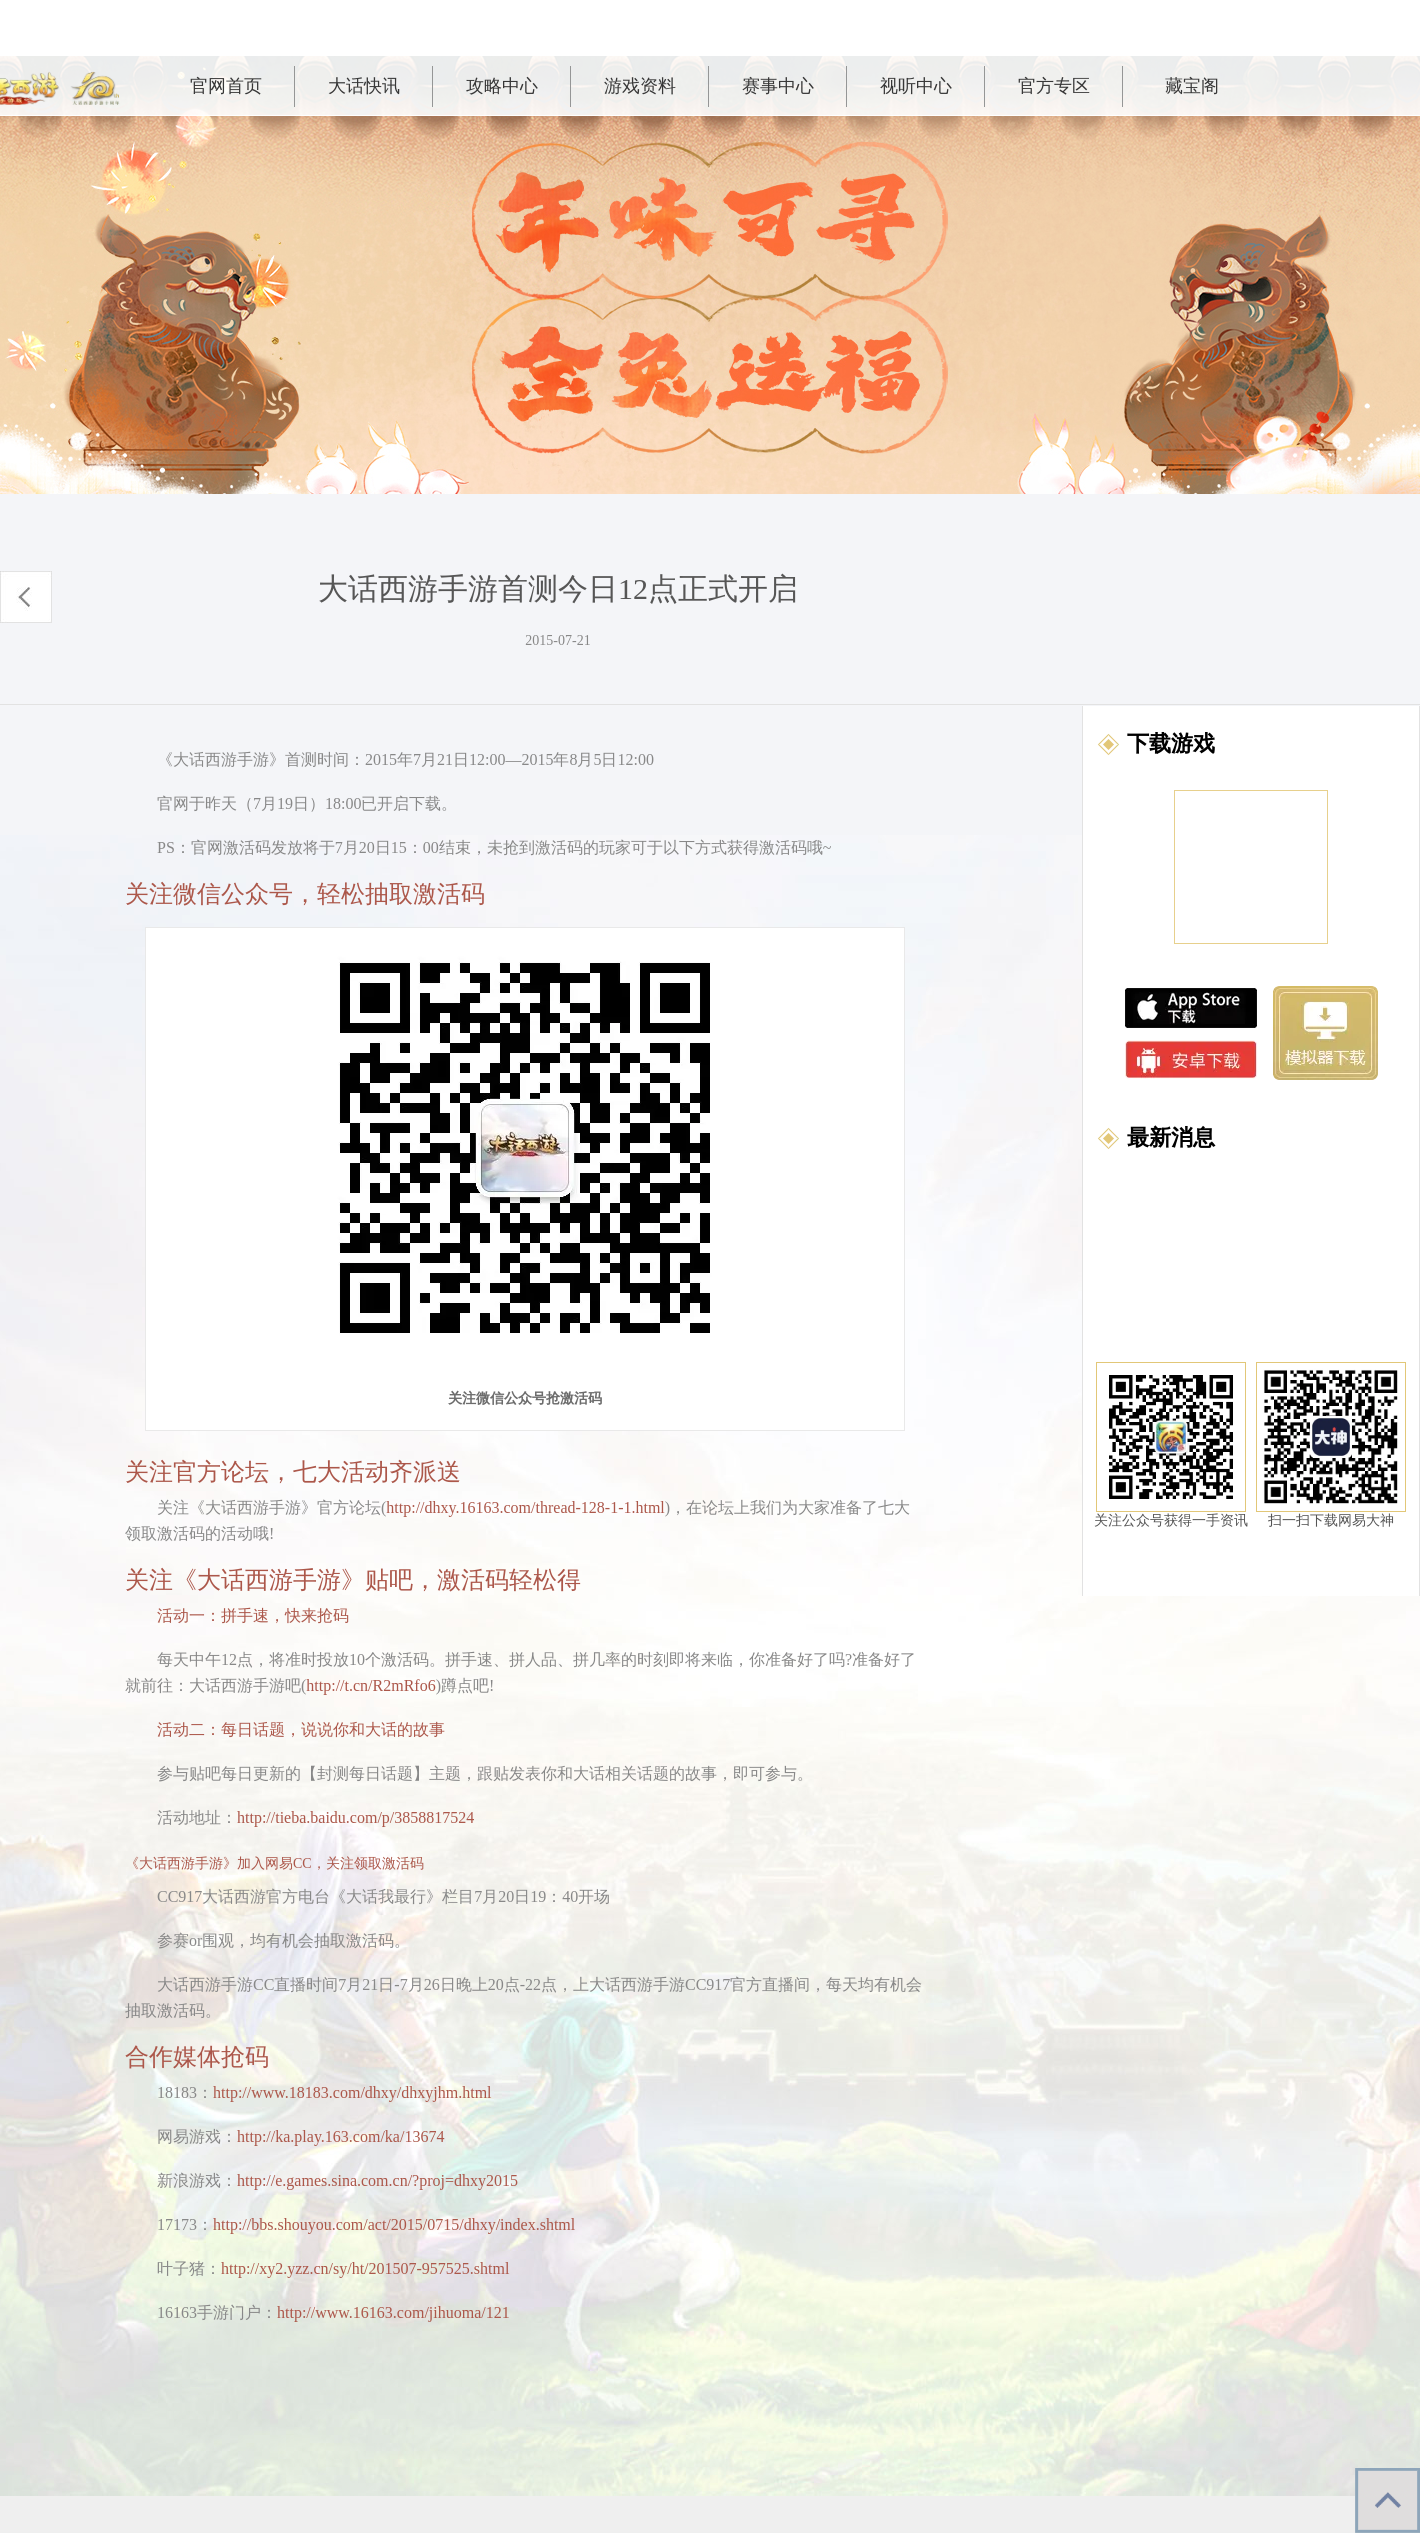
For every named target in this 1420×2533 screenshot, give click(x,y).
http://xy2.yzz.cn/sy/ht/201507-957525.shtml (365, 2268)
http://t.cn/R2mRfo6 (370, 1685)
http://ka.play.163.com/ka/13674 (340, 2136)
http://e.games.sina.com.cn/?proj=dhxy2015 (377, 2180)
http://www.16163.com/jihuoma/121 (393, 2312)
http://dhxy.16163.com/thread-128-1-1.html (525, 1507)
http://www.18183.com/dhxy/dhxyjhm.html (352, 2092)
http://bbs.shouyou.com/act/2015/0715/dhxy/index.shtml (394, 2224)
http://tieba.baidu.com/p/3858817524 (355, 1817)
